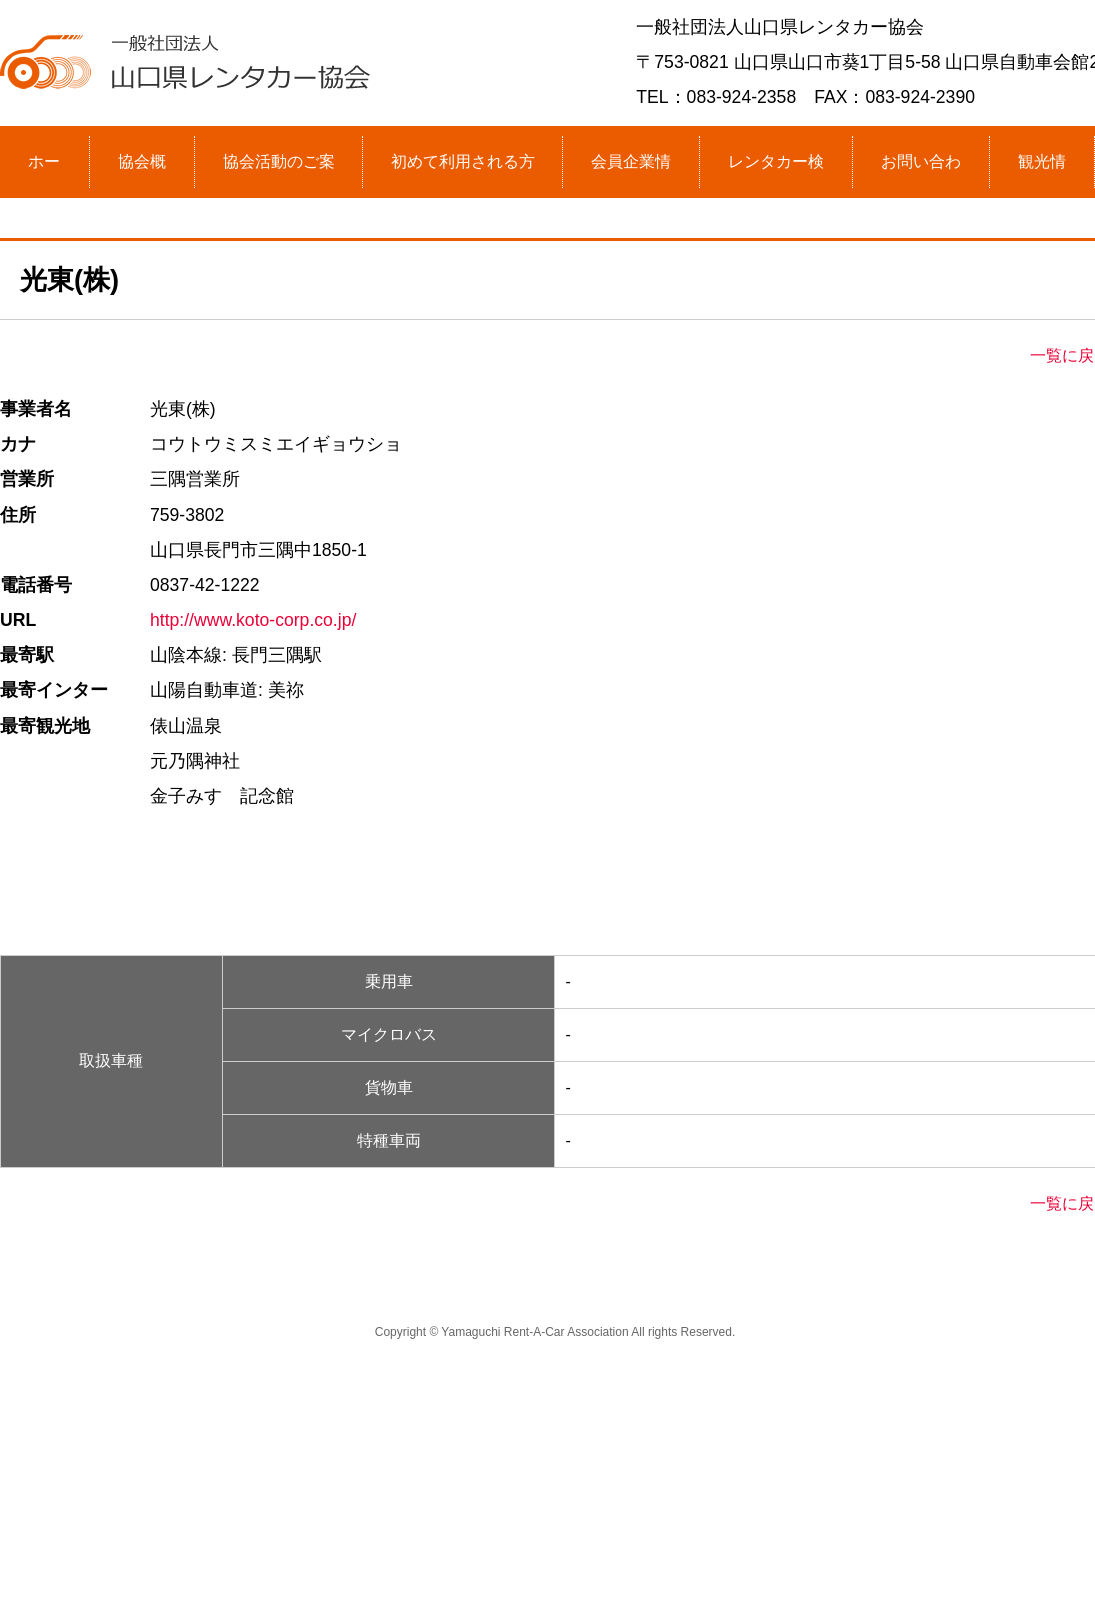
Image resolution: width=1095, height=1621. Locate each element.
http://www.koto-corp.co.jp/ (253, 620)
